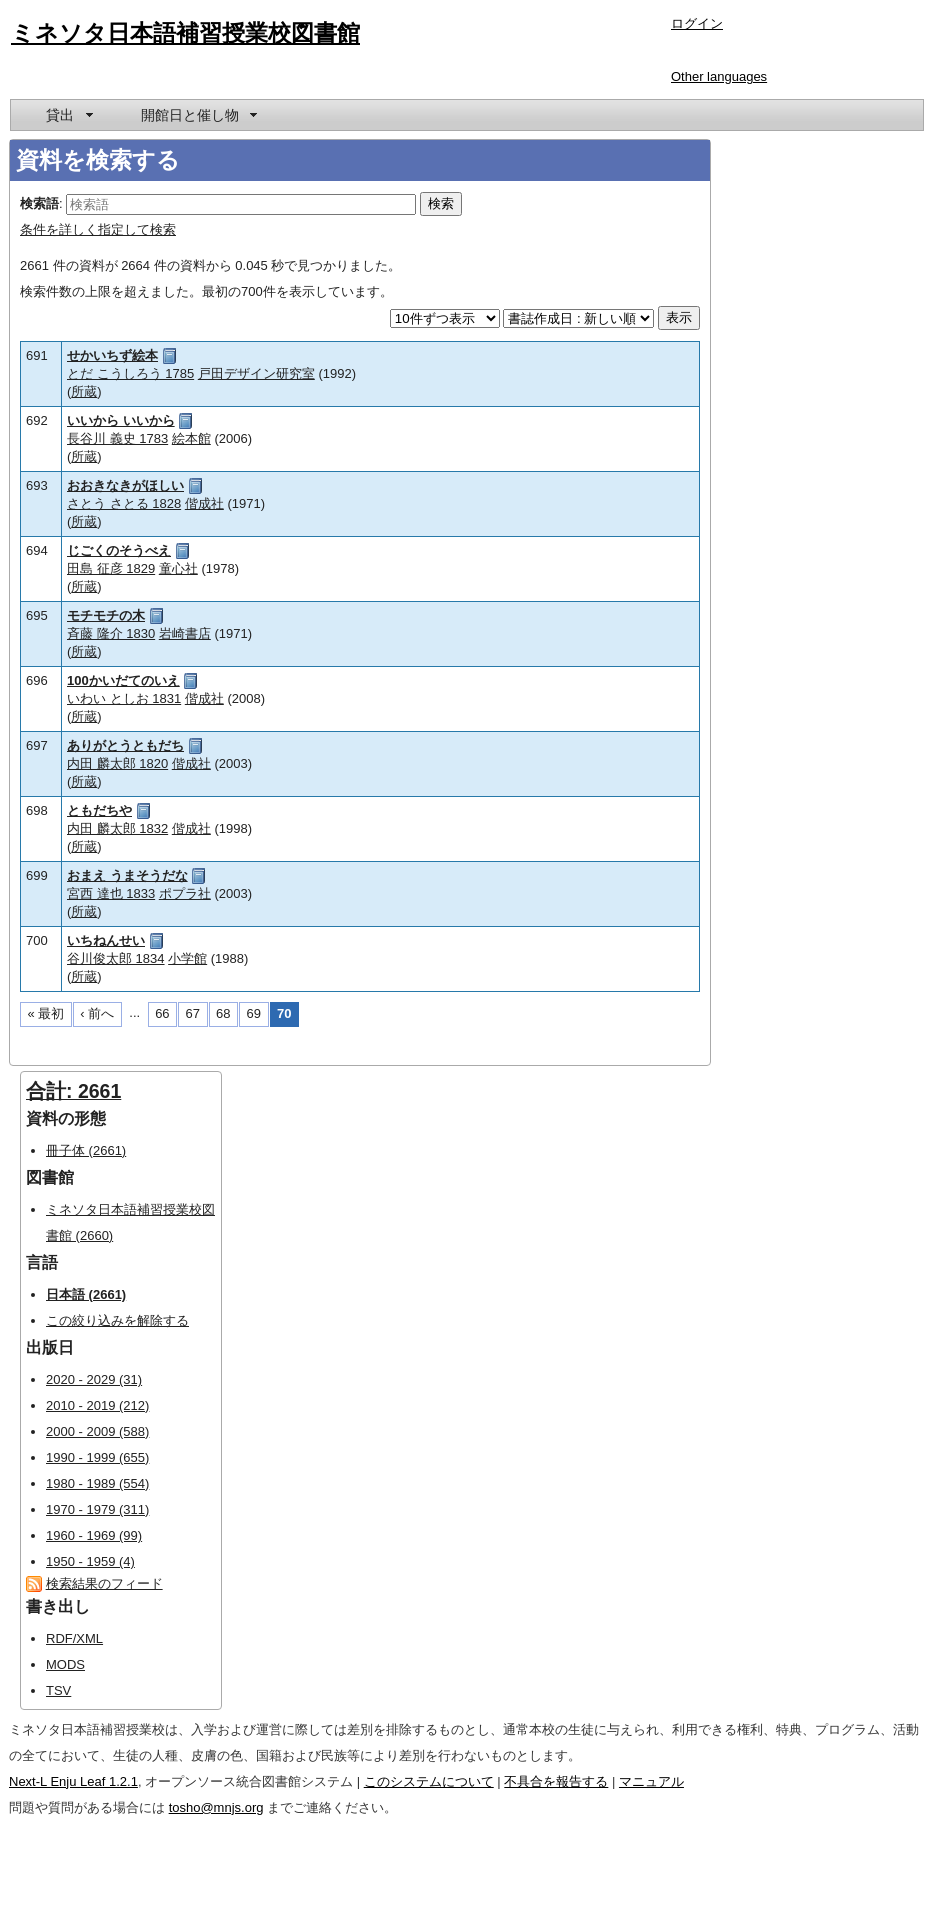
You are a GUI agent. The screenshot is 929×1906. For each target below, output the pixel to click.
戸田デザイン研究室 (256, 373)
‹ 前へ (97, 1013)
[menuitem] (68, 115)
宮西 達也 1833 (111, 893)
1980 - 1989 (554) (97, 1483)
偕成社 (204, 503)
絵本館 (191, 438)
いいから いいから (121, 420)
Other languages (719, 76)
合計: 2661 (73, 1091)
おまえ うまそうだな (127, 875)
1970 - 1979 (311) (97, 1509)
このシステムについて (429, 1781)
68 (223, 1013)
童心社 (178, 568)
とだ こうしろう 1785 (130, 373)
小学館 (187, 958)
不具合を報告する (556, 1781)
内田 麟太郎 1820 (117, 763)
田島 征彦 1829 (111, 568)
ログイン (697, 23)
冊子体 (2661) (86, 1150)
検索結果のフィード (104, 1583)
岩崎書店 (185, 633)
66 (162, 1013)
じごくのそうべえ (119, 550)
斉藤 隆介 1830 (111, 633)
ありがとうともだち (125, 745)
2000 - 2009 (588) (97, 1431)
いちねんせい (106, 940)
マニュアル (651, 1781)
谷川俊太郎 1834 (116, 958)
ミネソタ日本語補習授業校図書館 (185, 33)
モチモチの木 (106, 615)
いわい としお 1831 (124, 698)
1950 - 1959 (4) (90, 1561)
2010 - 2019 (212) (97, 1405)
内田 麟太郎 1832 (117, 828)
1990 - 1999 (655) (97, 1457)
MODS (65, 1664)
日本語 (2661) (86, 1294)
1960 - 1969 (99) (94, 1535)
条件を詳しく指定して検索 (98, 229)
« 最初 (46, 1013)
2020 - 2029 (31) (94, 1379)
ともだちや (99, 810)
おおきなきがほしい (125, 485)
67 (193, 1013)
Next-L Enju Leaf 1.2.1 (73, 1781)
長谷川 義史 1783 (117, 438)
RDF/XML (74, 1638)
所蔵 (84, 391)
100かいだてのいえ (123, 680)
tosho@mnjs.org (216, 1807)
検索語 (39, 203)
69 (254, 1013)
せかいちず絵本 (112, 355)
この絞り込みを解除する (117, 1320)
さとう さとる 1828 (124, 503)
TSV (58, 1690)
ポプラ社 (185, 893)
